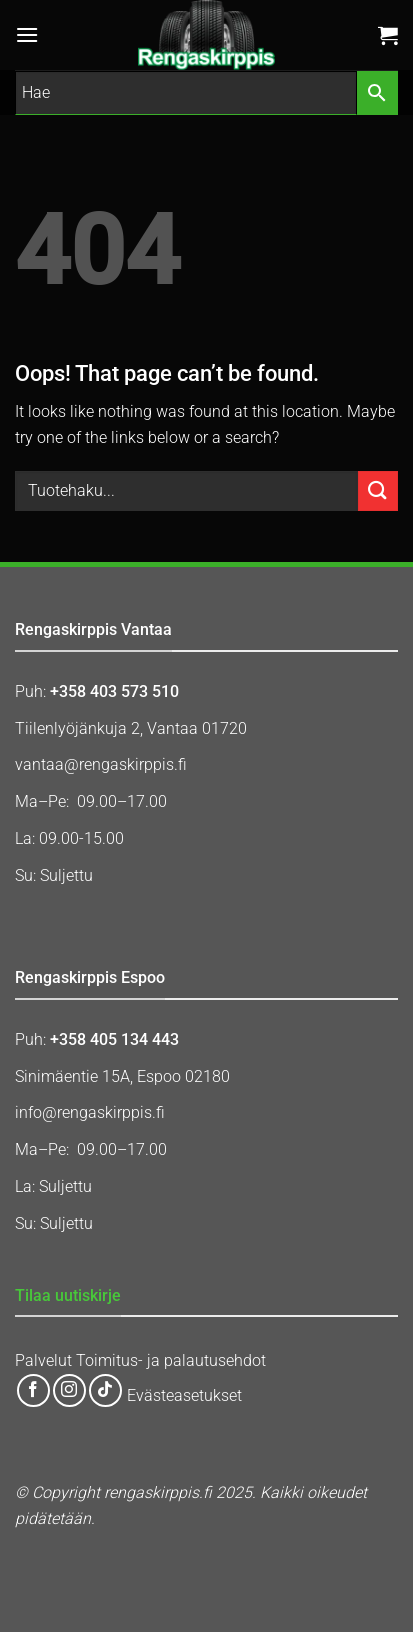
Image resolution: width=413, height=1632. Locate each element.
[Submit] (378, 490)
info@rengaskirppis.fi (90, 1112)
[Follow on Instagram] (69, 1390)
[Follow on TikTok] (105, 1390)
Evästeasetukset (184, 1396)
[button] (27, 34)
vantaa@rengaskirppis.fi (101, 764)
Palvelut (43, 1360)
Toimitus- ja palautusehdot (171, 1360)
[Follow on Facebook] (33, 1390)
